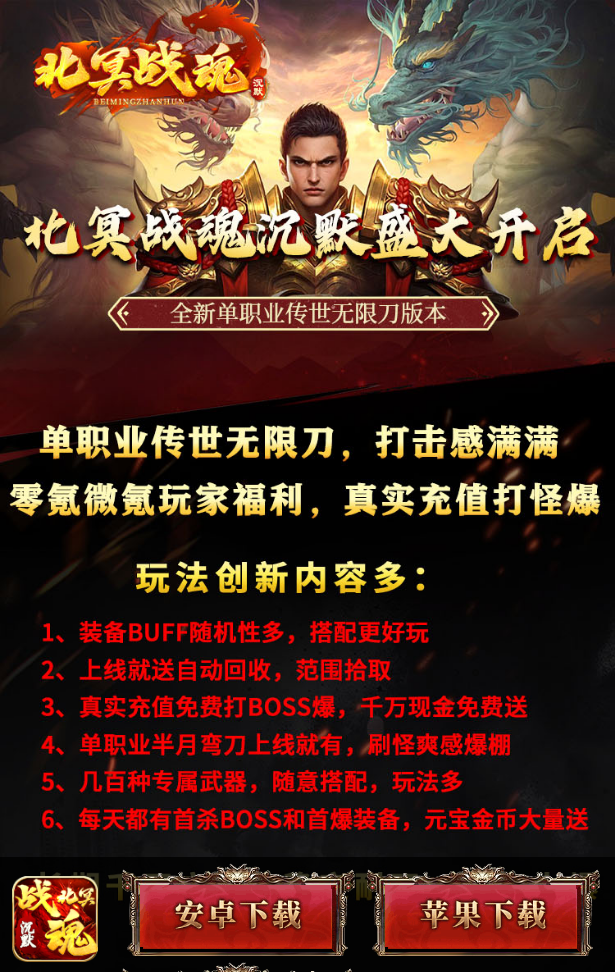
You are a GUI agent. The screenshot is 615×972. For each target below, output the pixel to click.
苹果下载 (480, 916)
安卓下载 (235, 916)
